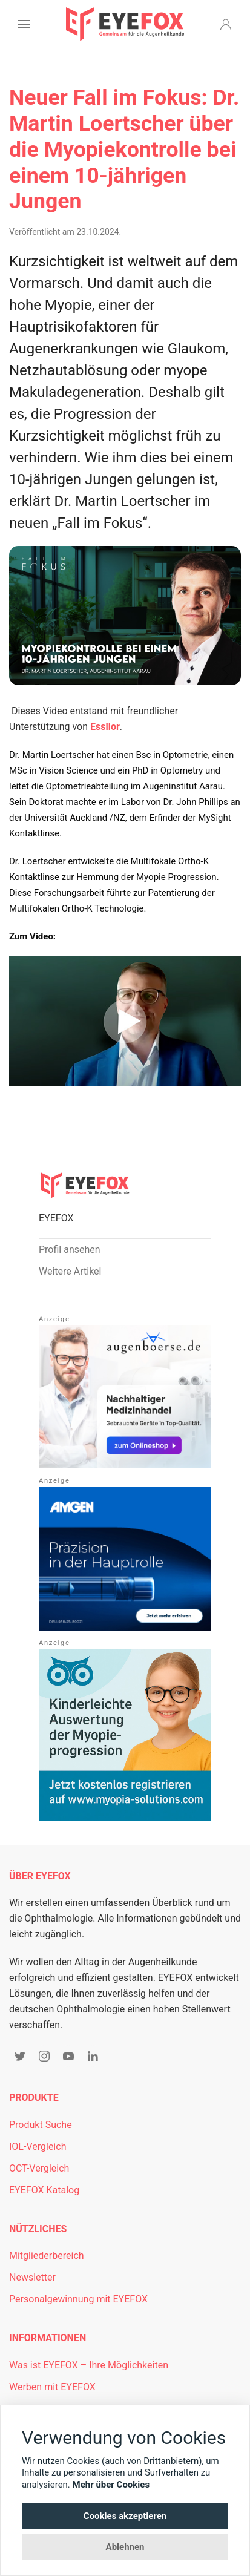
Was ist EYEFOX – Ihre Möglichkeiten (88, 2365)
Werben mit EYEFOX (52, 2387)
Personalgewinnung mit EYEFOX (78, 2299)
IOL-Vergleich (37, 2146)
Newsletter (32, 2277)
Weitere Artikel (70, 1271)
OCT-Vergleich (39, 2168)
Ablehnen (125, 2547)
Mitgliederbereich (46, 2255)
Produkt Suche (40, 2125)
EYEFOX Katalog (44, 2190)
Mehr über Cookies (111, 2484)
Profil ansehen (69, 1249)
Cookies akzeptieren (125, 2516)
